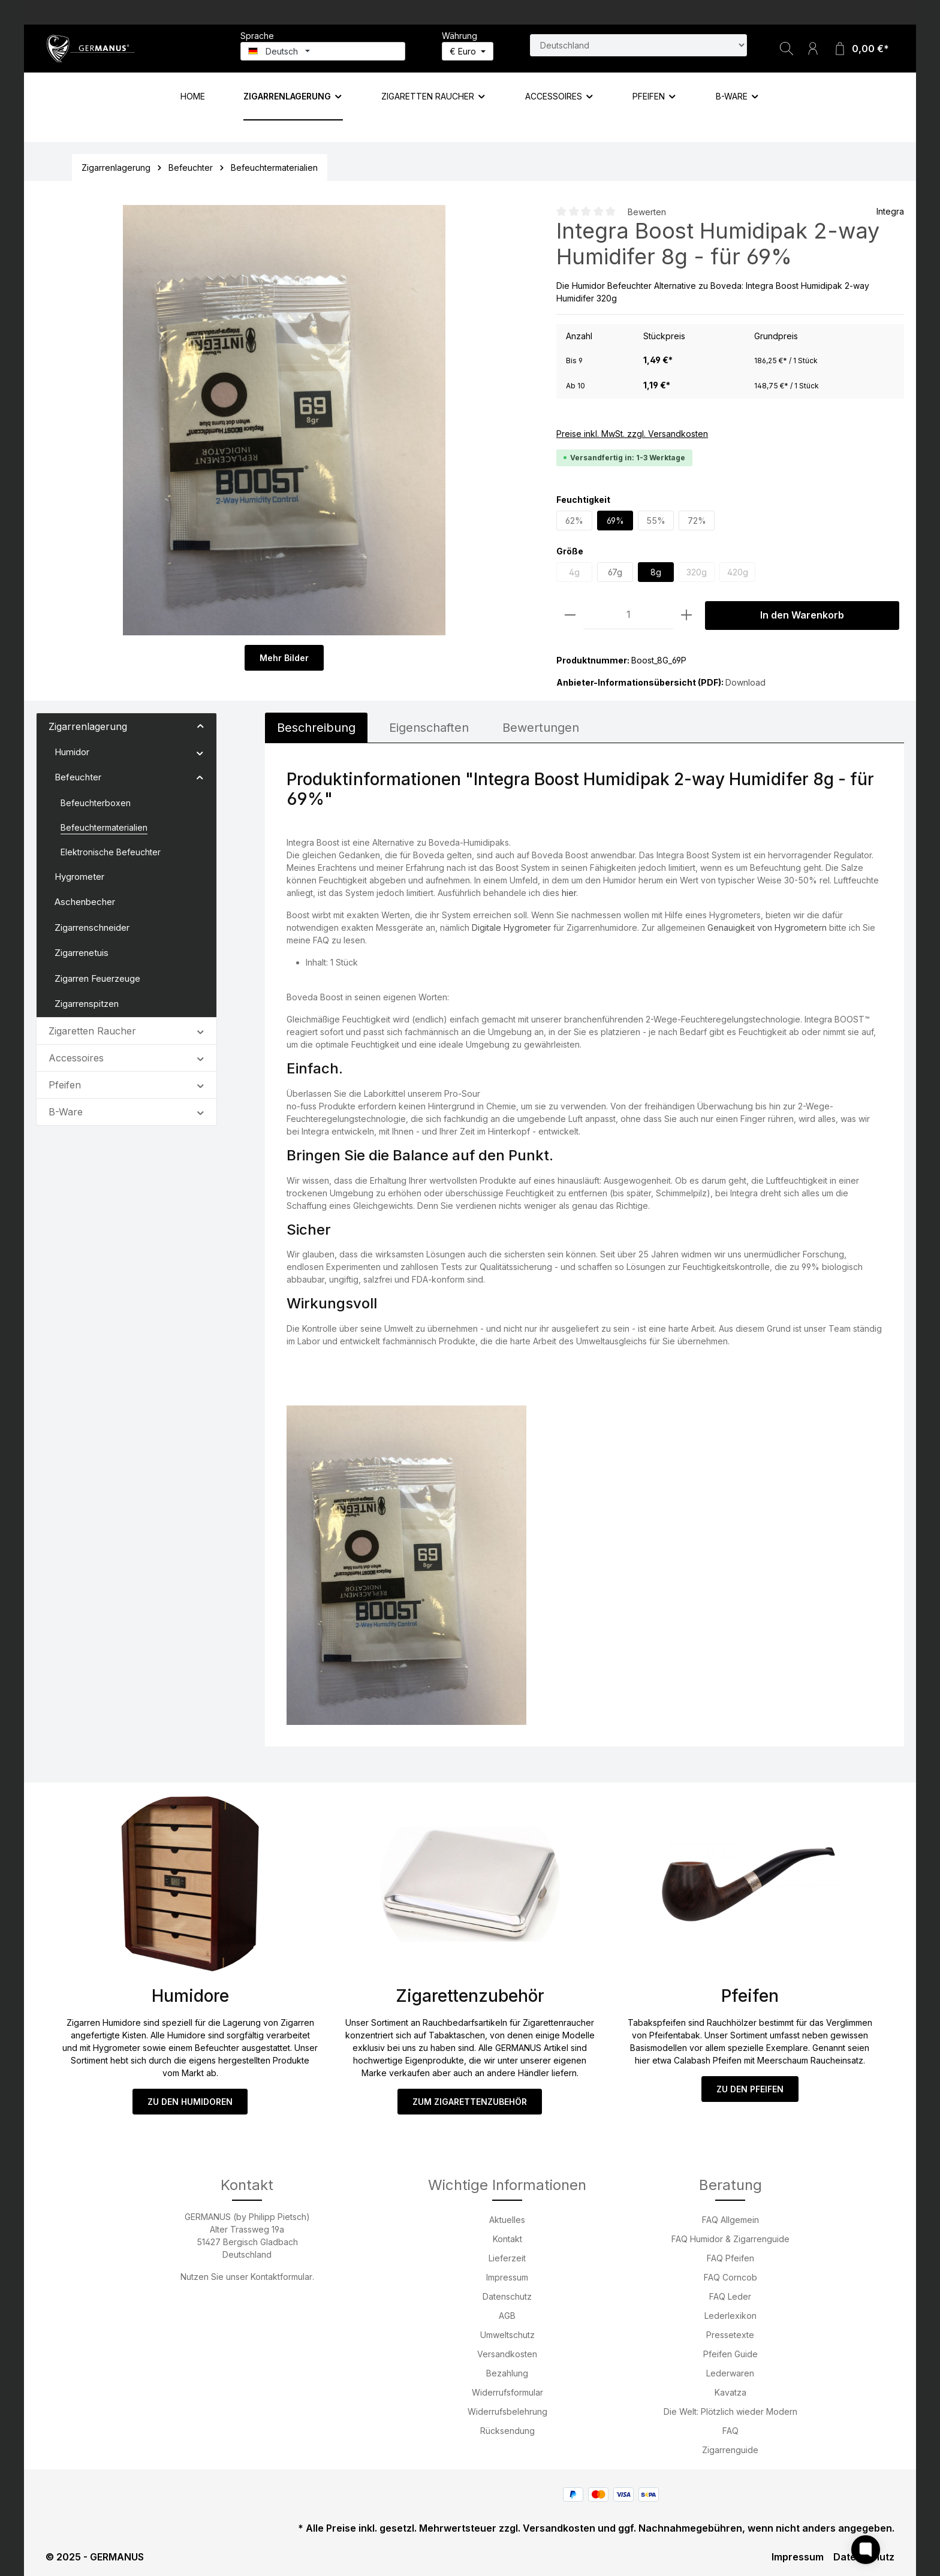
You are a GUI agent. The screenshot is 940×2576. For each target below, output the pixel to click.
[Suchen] (787, 49)
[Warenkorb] (860, 49)
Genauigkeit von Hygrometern (767, 927)
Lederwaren (730, 2373)
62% (574, 520)
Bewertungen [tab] (540, 727)
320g (696, 572)
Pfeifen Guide (730, 2354)
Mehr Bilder (284, 658)
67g (615, 572)
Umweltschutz (507, 2335)
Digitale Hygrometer (511, 927)
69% (615, 520)
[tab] (316, 728)
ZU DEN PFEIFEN (750, 2089)
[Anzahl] (628, 615)
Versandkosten (507, 2354)
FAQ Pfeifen (730, 2258)
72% (697, 520)
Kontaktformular (281, 2277)
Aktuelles (507, 2220)
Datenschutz (507, 2296)
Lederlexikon (730, 2315)
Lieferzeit (507, 2258)
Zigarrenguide (730, 2450)
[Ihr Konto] (813, 49)
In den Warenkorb (802, 615)
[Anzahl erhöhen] (686, 615)
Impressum (507, 2277)
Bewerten (647, 212)
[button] (200, 726)
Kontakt (507, 2239)
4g (574, 572)
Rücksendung (507, 2431)
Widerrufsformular (507, 2392)
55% (655, 520)
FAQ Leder (730, 2296)
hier (569, 893)
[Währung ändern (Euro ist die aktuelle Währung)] (467, 51)
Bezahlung (507, 2373)
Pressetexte (730, 2335)
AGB (507, 2315)
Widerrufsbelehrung (507, 2411)
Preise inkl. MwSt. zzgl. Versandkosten (632, 434)
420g (737, 572)
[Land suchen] (638, 45)
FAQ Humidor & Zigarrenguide (730, 2239)
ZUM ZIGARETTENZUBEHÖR (469, 2102)
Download (745, 682)
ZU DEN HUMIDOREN (190, 2102)
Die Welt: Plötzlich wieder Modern (730, 2411)
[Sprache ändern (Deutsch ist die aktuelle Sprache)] (322, 51)
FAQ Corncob (730, 2277)
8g (655, 572)
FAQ (730, 2431)
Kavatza (730, 2392)
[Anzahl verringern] (570, 615)
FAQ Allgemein (730, 2220)
